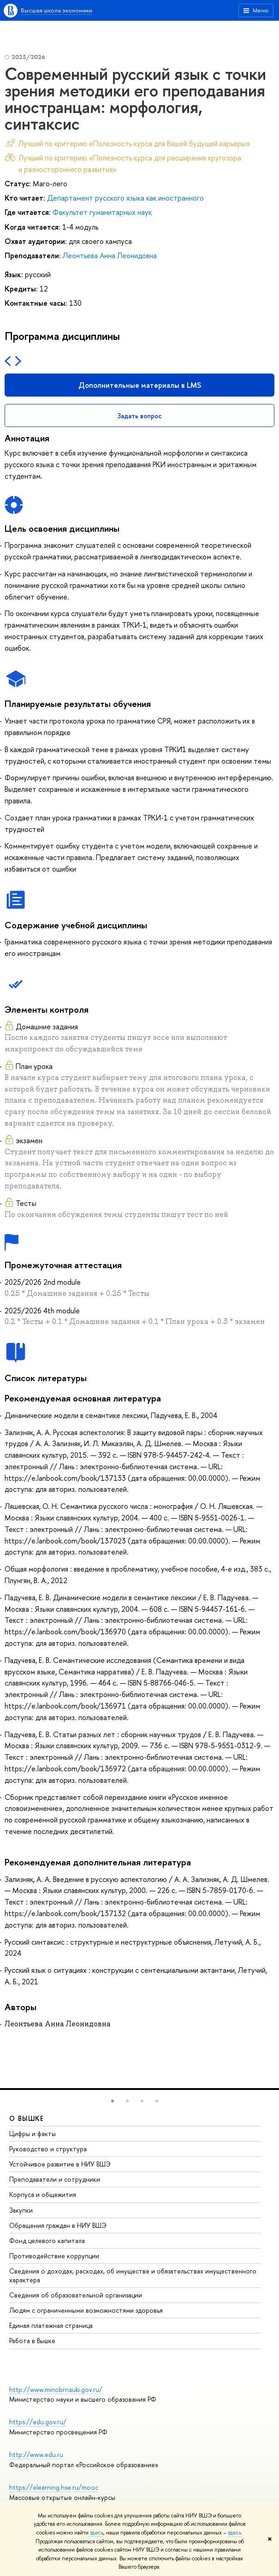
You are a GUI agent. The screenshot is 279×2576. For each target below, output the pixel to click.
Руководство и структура (48, 2148)
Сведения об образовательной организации (75, 2295)
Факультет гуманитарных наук (102, 212)
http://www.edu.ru (36, 2454)
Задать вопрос (139, 415)
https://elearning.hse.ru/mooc (53, 2487)
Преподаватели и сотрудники (54, 2179)
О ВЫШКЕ (26, 2118)
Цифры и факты (32, 2133)
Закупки (21, 2210)
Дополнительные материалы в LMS (139, 385)
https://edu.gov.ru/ (37, 2421)
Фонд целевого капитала (47, 2240)
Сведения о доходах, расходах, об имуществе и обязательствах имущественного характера (132, 2275)
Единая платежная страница (51, 2325)
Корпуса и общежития (42, 2194)
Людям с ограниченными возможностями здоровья (86, 2310)
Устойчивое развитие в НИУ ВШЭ (60, 2164)
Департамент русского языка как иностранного (125, 198)
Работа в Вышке (32, 2340)
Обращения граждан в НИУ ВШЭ (58, 2225)
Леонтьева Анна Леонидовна (110, 255)
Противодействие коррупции (54, 2255)
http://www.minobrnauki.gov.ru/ (55, 2389)
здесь (96, 2532)
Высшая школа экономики (56, 10)
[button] (112, 2101)
